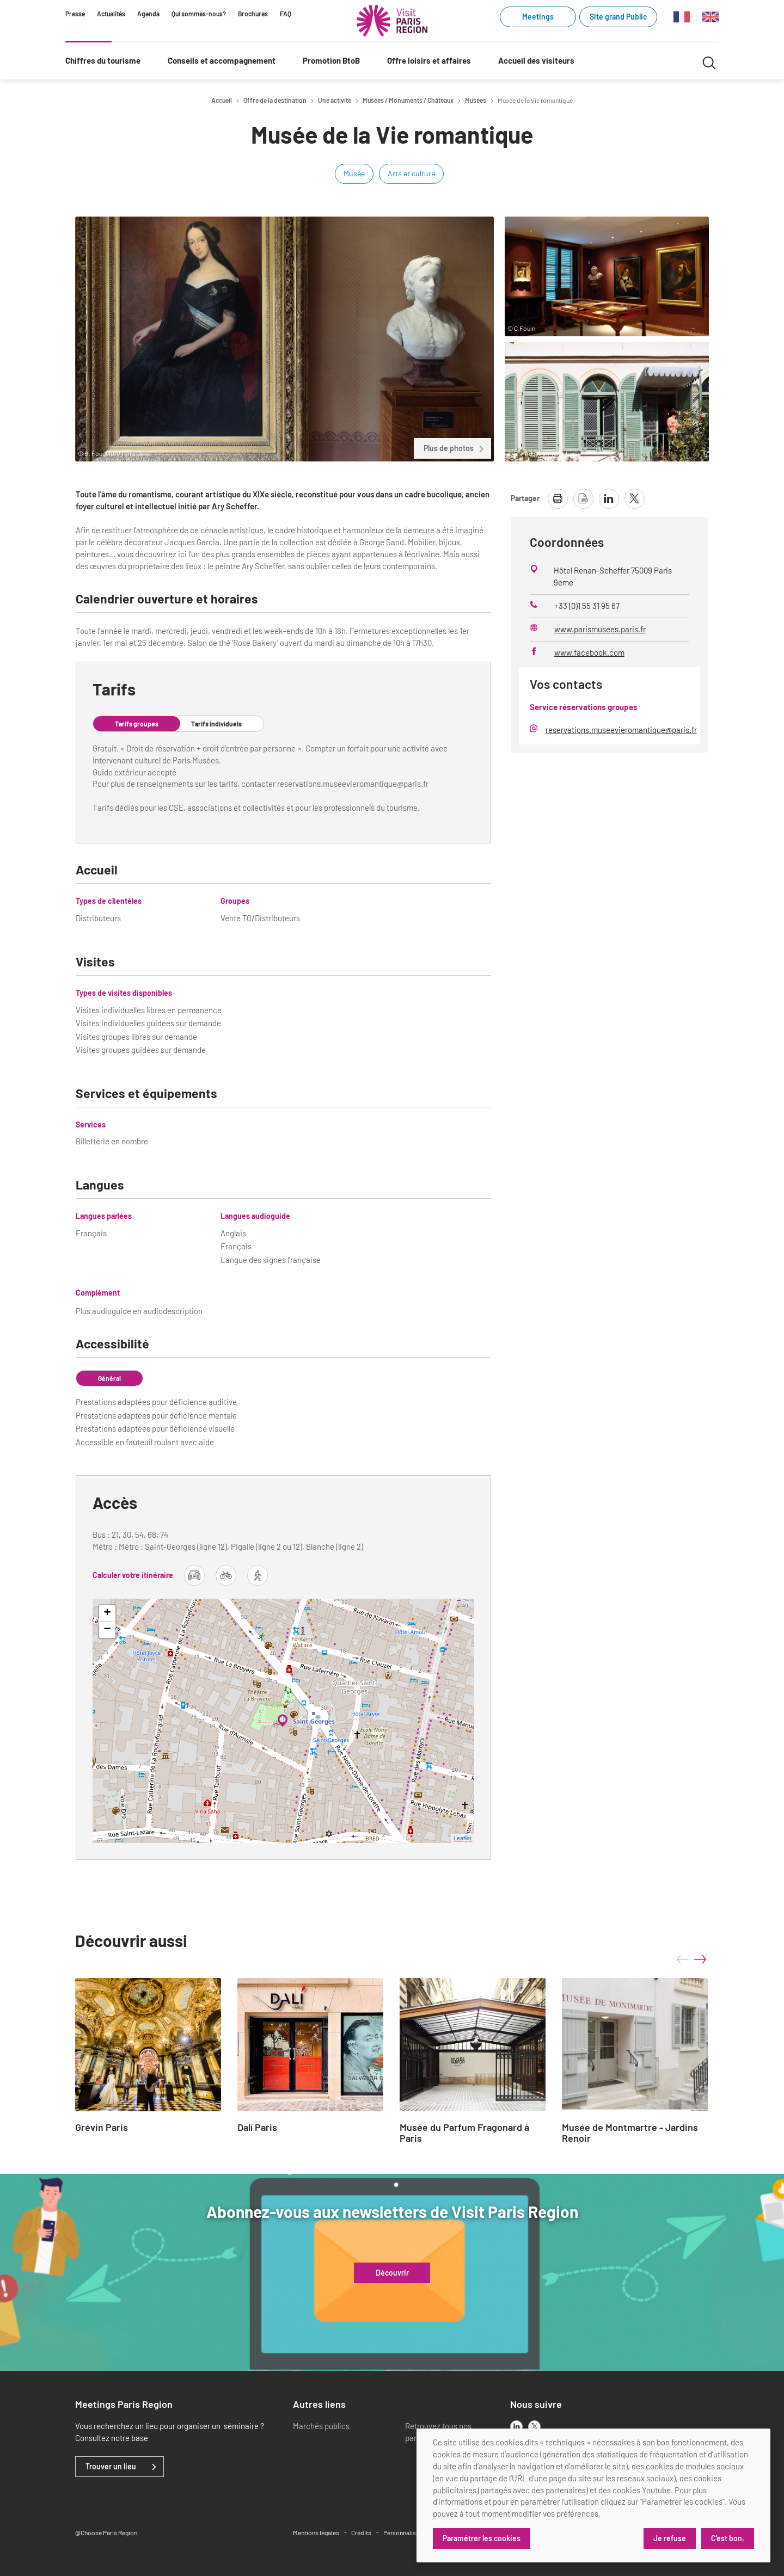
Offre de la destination (275, 100)
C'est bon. (727, 2538)
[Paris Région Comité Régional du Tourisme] (392, 20)
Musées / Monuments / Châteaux (408, 100)
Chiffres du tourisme (102, 60)
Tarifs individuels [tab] (216, 724)
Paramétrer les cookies (481, 2538)
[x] (534, 2426)
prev (682, 1959)
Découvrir (392, 2273)
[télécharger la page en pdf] (583, 499)
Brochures (253, 13)
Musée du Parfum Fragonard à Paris (464, 2133)
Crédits (361, 2532)
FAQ (285, 13)
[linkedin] (516, 2426)
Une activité (334, 100)
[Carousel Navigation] (691, 1959)
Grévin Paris (101, 2127)
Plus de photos (454, 448)
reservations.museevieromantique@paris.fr (621, 730)
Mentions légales (316, 2532)
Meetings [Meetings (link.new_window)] (538, 16)
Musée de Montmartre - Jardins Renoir (630, 2133)
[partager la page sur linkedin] (609, 499)
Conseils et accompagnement (221, 60)
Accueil (221, 100)
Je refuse (669, 2538)
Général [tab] (109, 1378)
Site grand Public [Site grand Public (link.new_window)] (618, 16)
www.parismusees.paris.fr (600, 629)
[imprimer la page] (558, 499)
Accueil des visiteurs (536, 60)
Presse (75, 13)
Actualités (111, 13)
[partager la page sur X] (634, 499)
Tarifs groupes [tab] (136, 724)
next (700, 1959)
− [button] (107, 1630)
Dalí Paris (257, 2127)
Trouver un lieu (110, 2466)
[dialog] (593, 2495)
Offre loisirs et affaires (429, 60)
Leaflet (462, 1838)
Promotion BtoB (331, 60)
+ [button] (107, 1613)
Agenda (148, 13)
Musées (475, 100)
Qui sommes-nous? (198, 13)
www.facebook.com (589, 652)
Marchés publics (321, 2426)
